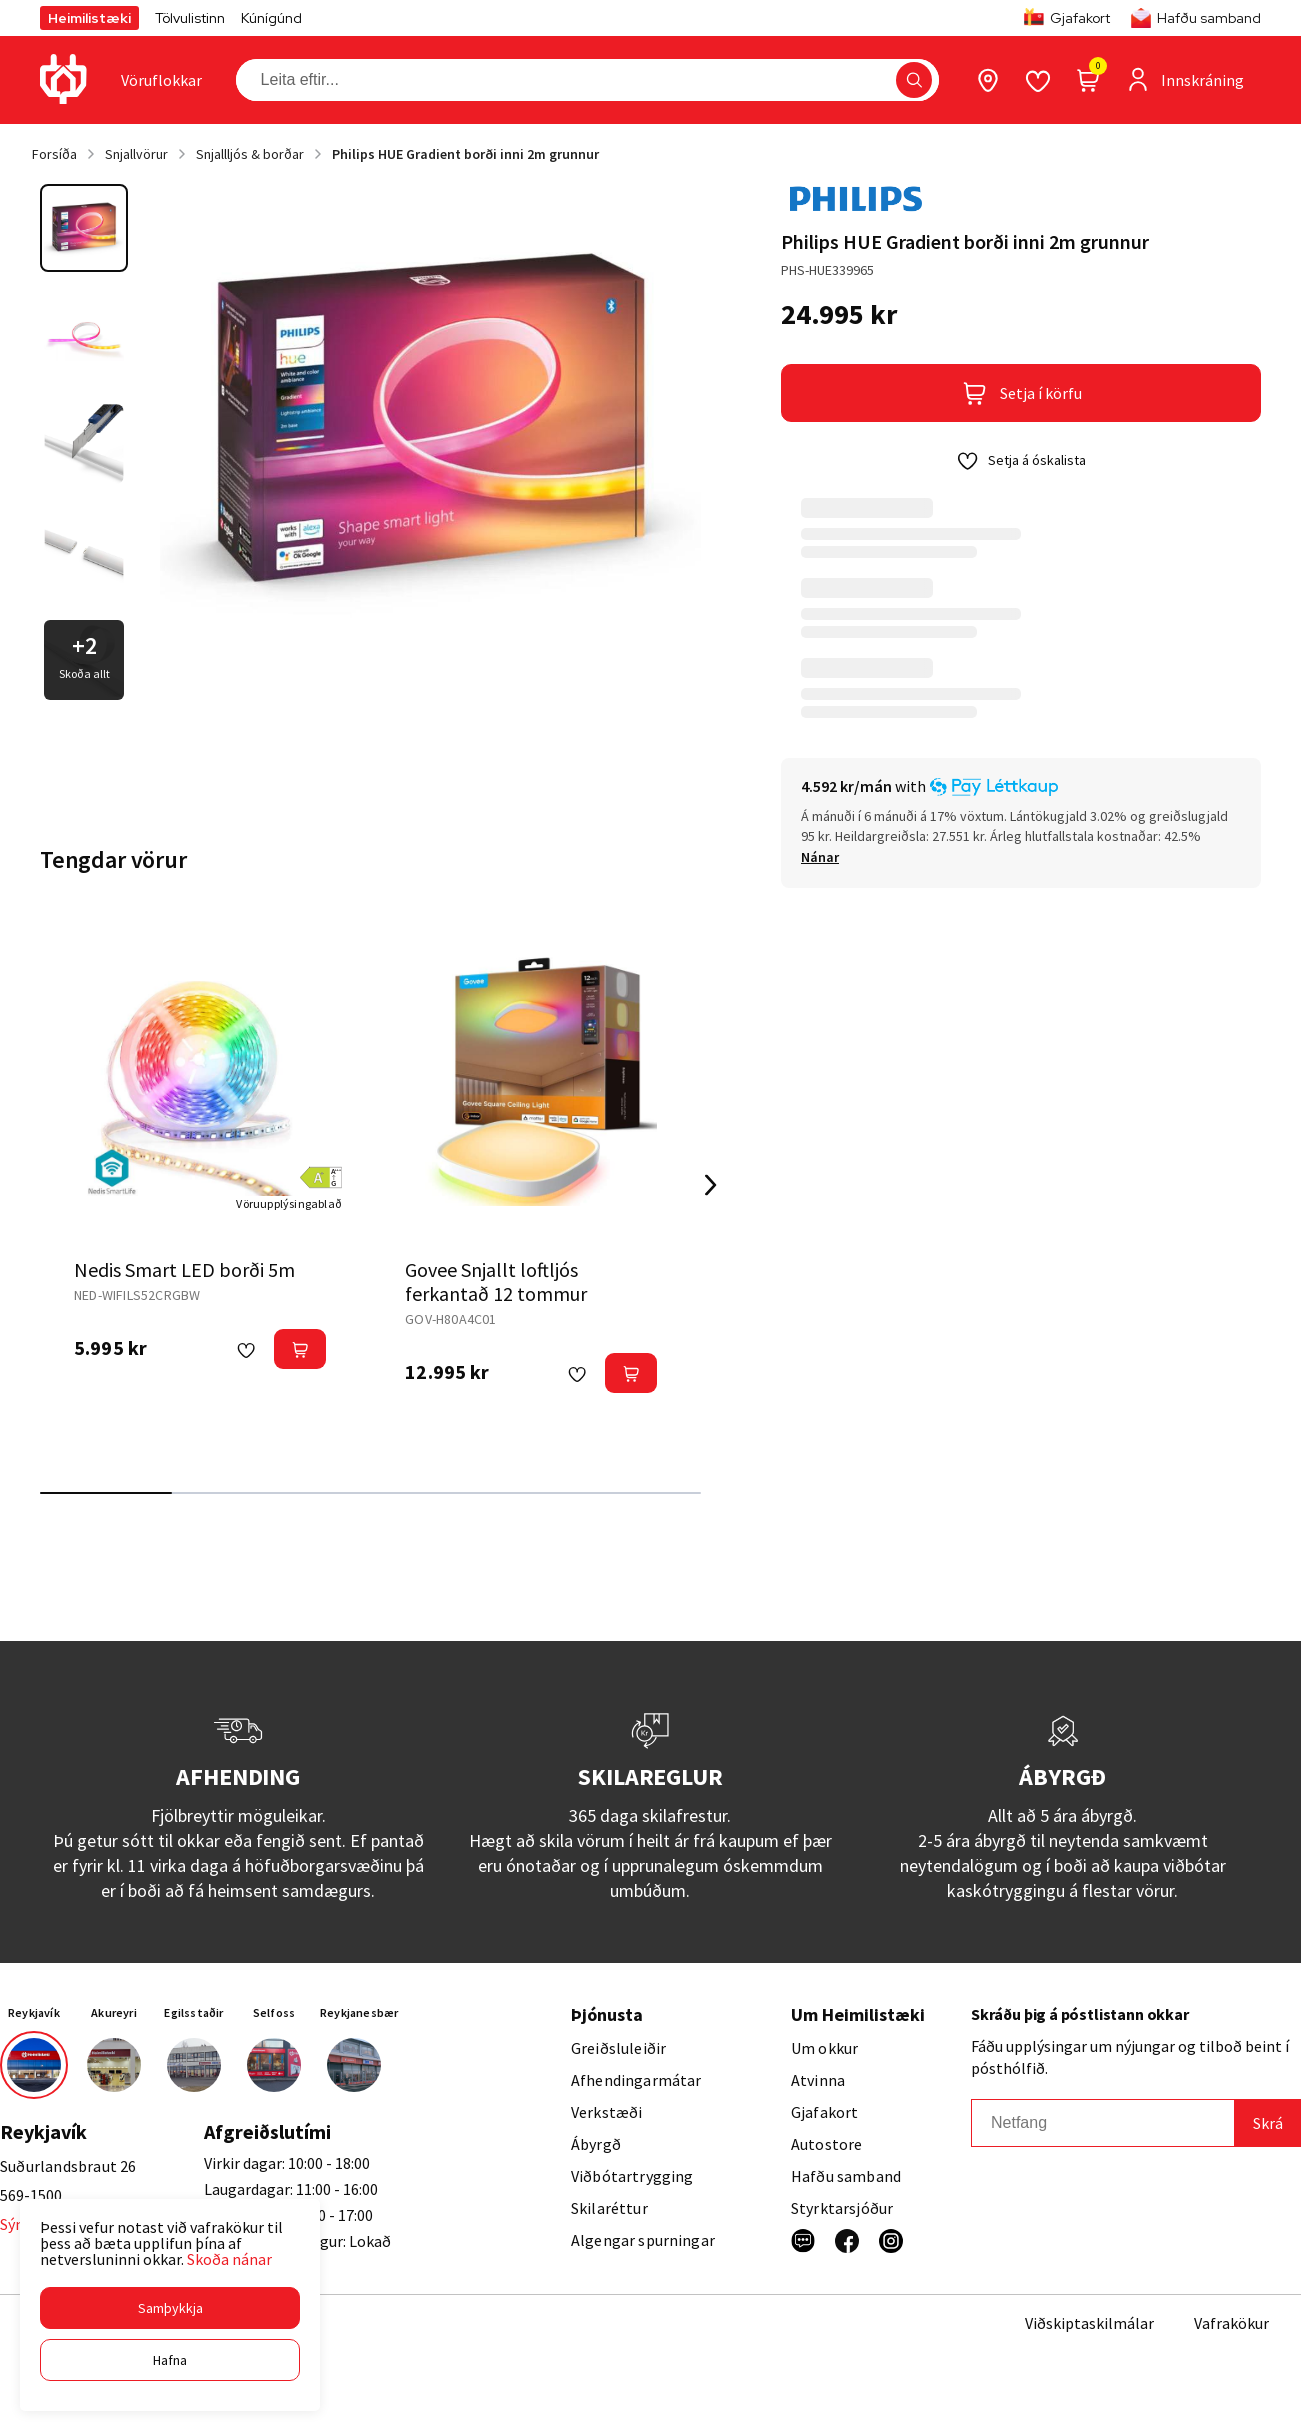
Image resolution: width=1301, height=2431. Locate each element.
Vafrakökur (1231, 2323)
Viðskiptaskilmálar (1089, 2323)
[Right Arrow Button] (711, 1185)
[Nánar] (820, 857)
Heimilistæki (89, 18)
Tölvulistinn (190, 18)
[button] (170, 2308)
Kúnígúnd (271, 18)
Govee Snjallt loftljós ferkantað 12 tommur (496, 1281)
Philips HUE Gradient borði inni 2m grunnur (465, 154)
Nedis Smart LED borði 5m (184, 1269)
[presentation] (161, 80)
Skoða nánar (229, 2259)
